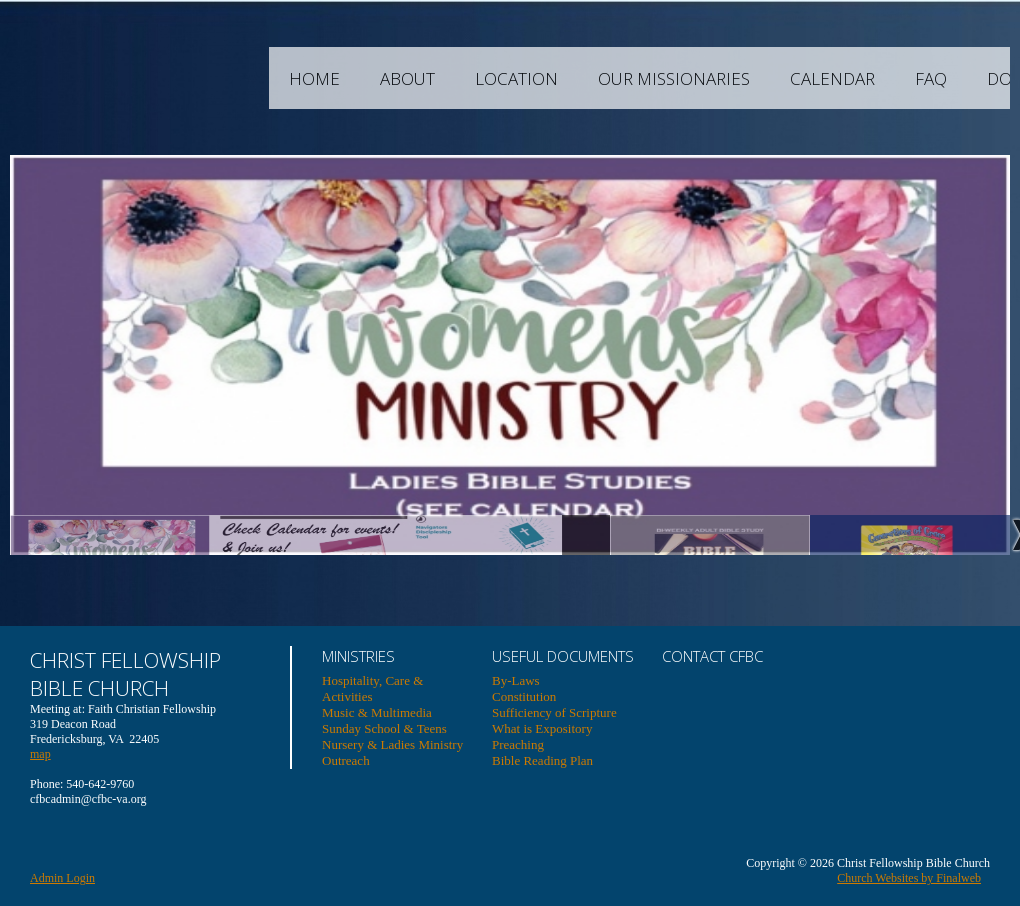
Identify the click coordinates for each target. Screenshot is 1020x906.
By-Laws (516, 680)
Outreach (346, 760)
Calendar (908, 78)
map (40, 754)
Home (390, 78)
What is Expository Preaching (542, 736)
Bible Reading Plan (542, 760)
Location (592, 78)
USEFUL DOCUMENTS (563, 656)
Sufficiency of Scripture (554, 712)
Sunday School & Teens (384, 728)
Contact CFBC (712, 656)
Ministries (358, 656)
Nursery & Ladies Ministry (392, 744)
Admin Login (62, 878)
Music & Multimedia (377, 712)
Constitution (524, 696)
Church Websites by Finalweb (909, 878)
